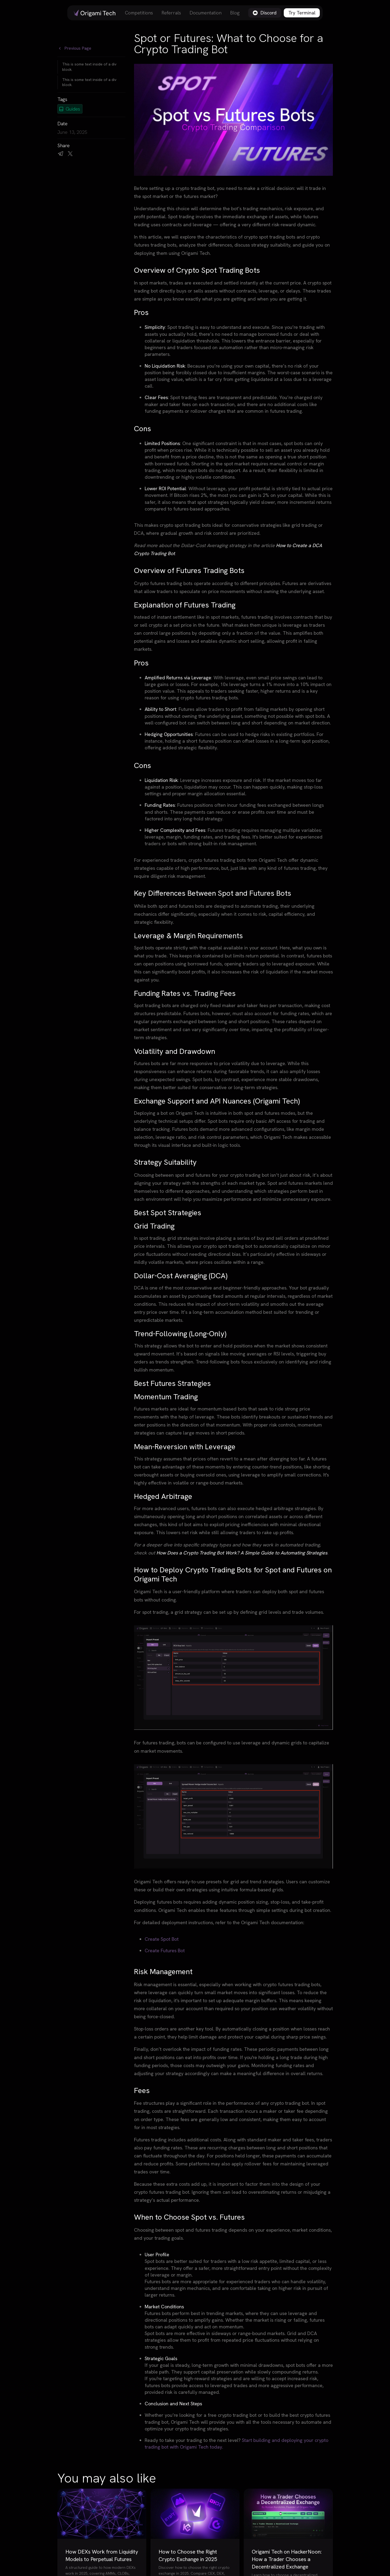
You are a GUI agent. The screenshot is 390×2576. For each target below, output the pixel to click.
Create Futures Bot (165, 1950)
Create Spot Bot (162, 1939)
